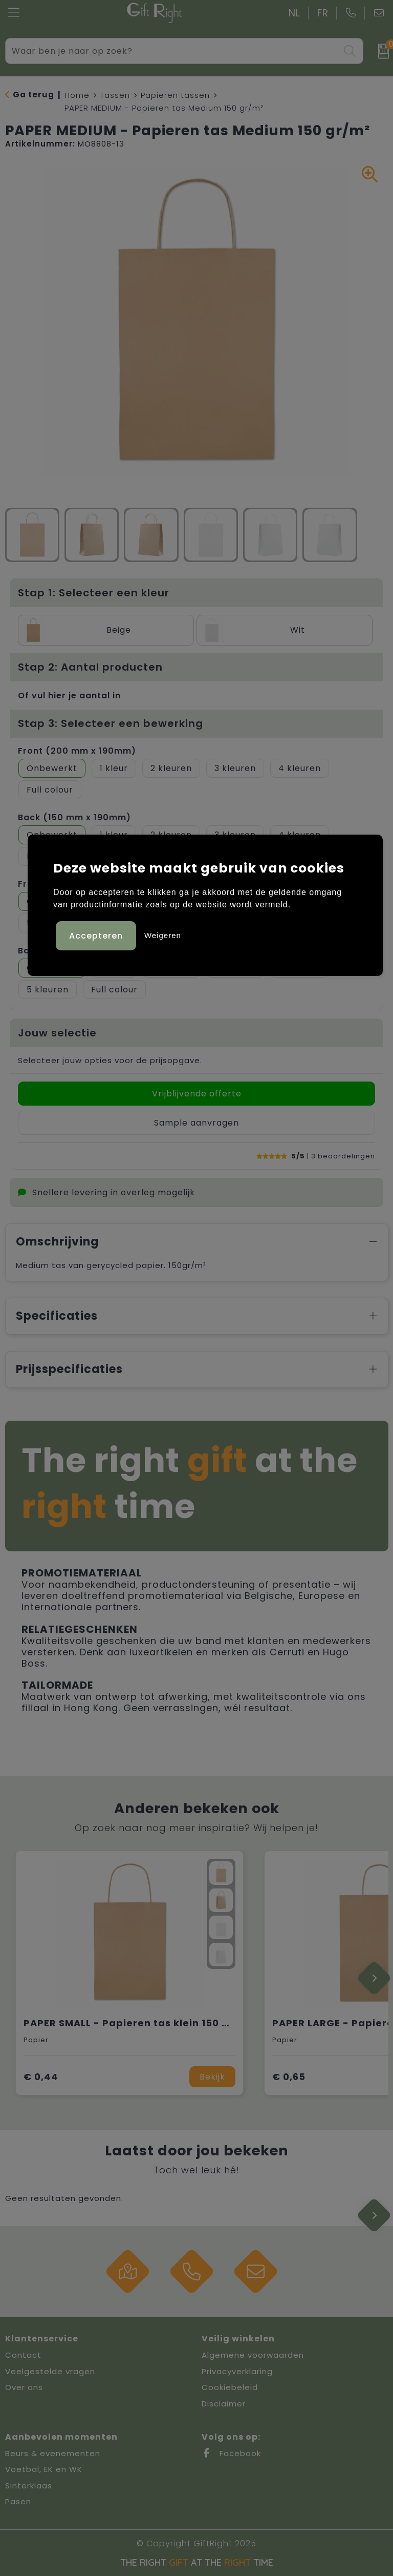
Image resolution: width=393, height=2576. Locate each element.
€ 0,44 (41, 2077)
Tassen (115, 95)
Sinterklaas (28, 2485)
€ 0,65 (288, 2077)
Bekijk (212, 2077)
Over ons (24, 2387)
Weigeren (162, 935)
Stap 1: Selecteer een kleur (93, 593)
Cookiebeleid (230, 2387)
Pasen (18, 2501)
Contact (23, 2355)
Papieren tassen (175, 95)
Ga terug (33, 94)
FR (323, 13)
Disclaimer (224, 2403)
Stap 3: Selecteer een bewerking (110, 723)
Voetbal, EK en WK (43, 2469)
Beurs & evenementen (52, 2453)
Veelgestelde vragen (50, 2371)
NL (294, 13)
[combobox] (173, 50)
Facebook (231, 2453)
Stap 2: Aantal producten (90, 667)
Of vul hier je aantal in (69, 695)
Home (77, 95)
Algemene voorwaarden (253, 2355)
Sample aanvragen (196, 1123)
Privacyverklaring (237, 2371)
